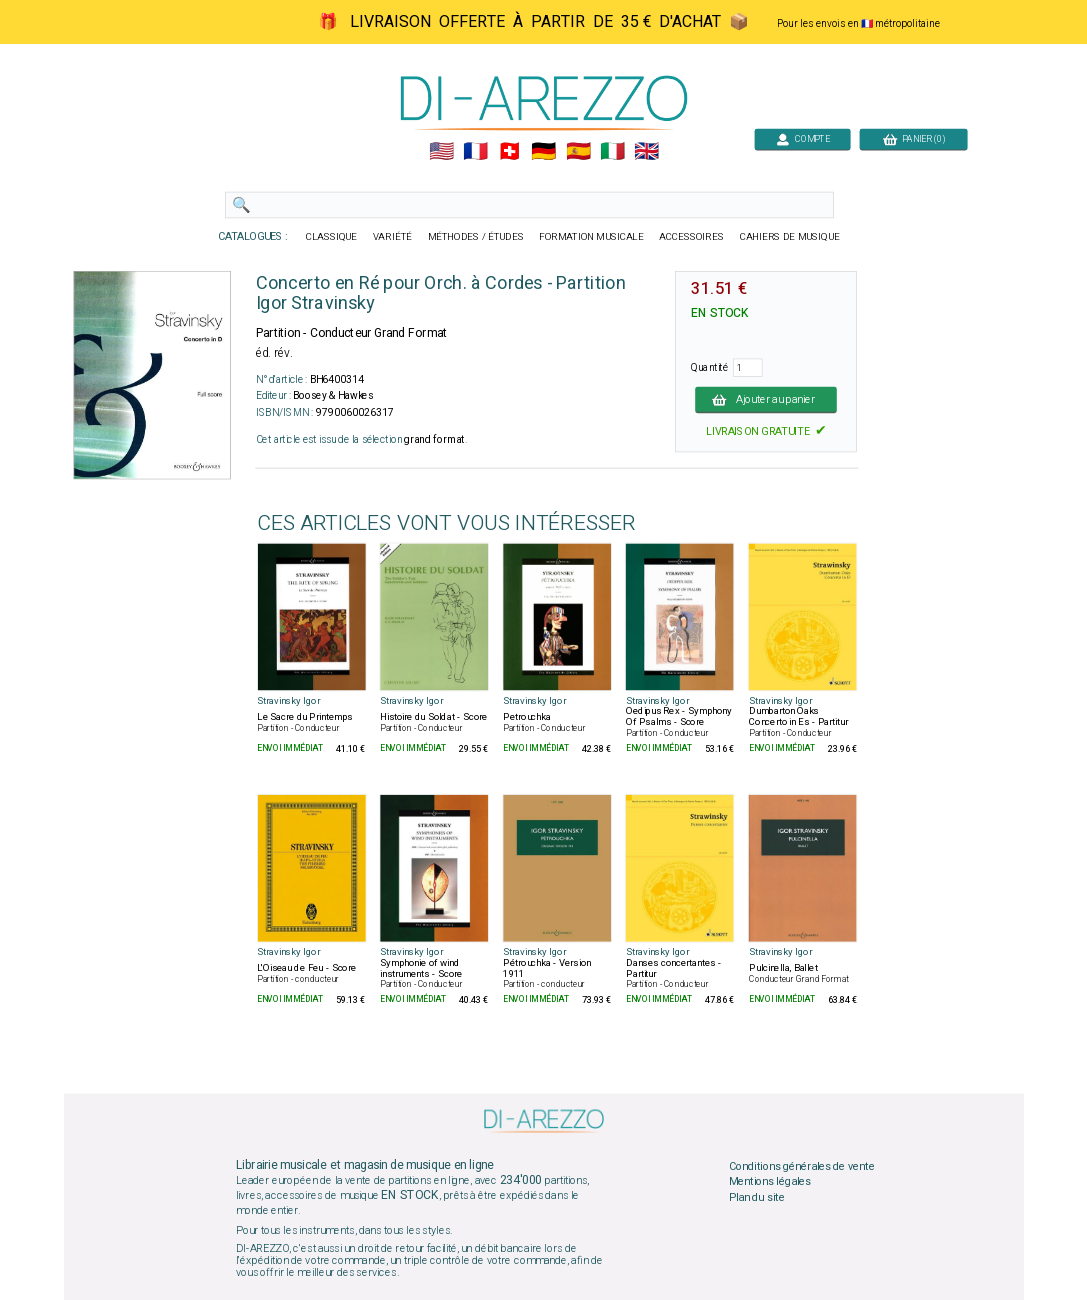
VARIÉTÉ (391, 237)
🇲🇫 (475, 152)
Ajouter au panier (766, 399)
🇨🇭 (509, 152)
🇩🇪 (543, 152)
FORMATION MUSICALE (591, 237)
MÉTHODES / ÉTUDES (475, 237)
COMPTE (802, 138)
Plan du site (756, 1198)
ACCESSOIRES (691, 237)
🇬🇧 (646, 152)
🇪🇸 (577, 152)
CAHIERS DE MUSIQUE (789, 237)
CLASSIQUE (331, 237)
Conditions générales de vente (801, 1166)
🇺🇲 (440, 152)
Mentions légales (769, 1182)
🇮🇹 (611, 152)
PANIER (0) (913, 138)
